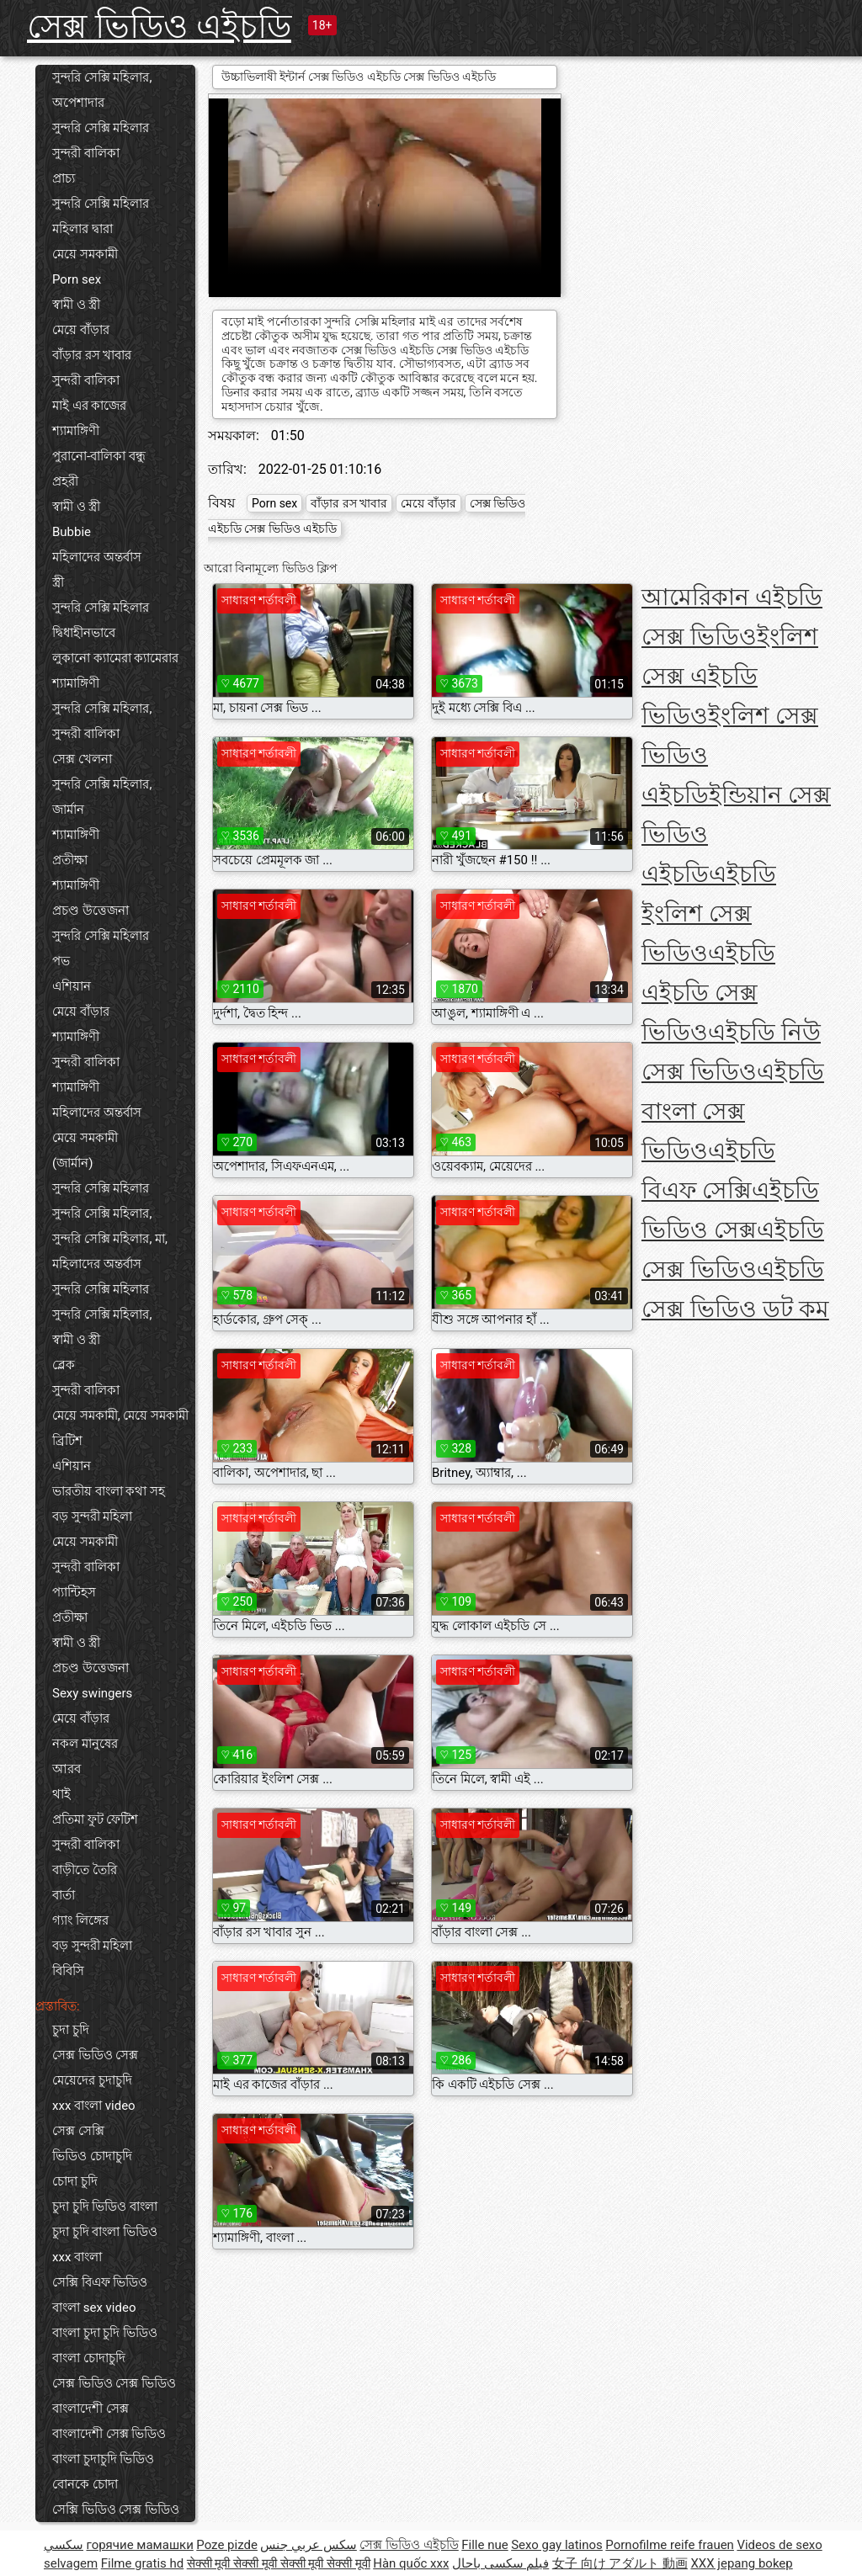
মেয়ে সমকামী (85, 254)
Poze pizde (227, 2544)
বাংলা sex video (94, 2307)
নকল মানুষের (85, 1743)
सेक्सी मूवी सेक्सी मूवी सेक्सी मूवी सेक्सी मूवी (278, 2563)
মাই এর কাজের (89, 405)
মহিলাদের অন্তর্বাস (96, 557)
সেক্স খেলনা (82, 759)
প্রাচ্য (63, 178)
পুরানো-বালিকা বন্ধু (99, 456)
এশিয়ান (71, 986)
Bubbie (71, 531)
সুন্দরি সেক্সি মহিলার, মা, (110, 1238)
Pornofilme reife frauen (669, 2544)
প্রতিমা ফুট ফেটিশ (95, 1819)
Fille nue (484, 2544)
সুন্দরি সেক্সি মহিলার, (102, 708)
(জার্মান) (72, 1163)
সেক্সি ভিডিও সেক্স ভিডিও (115, 2509)
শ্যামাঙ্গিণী (75, 430)
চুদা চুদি (70, 2029)
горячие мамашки (139, 2544)
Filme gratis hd (142, 2563)
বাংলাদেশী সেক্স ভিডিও (109, 2433)
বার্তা (63, 1895)
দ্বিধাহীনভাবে (83, 632)
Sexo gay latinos (557, 2544)
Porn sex (76, 279)
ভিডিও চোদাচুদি (92, 2156)
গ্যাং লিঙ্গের (80, 1920)
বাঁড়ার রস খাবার (91, 355)
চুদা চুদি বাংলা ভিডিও (104, 2231)
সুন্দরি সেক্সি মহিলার (100, 127)
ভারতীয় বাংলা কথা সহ (108, 1491)
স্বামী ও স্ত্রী (76, 304)
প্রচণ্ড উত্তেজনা (90, 910)
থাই (61, 1794)
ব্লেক (63, 1365)
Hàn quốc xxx (411, 2563)
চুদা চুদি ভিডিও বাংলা (104, 2206)
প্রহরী (65, 481)
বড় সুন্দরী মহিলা (92, 1516)
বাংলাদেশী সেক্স (90, 2408)
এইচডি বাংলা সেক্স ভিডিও (732, 1111)
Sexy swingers (92, 1693)
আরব (66, 1769)
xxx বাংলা (77, 2257)
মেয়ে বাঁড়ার (80, 329)
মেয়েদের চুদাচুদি (92, 2080)
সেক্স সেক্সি (78, 2130)
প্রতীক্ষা (70, 860)
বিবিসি (68, 1970)
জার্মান (68, 809)
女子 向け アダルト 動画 (620, 2563)
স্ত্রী (58, 582)
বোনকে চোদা (85, 2484)
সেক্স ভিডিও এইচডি (159, 26)
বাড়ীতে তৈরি (84, 1870)
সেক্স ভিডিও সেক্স (95, 2055)
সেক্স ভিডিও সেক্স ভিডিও (114, 2383)
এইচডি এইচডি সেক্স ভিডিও (708, 992)
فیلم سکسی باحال (500, 2563)
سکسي (63, 2544)
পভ (61, 961)
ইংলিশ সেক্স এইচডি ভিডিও (729, 676)
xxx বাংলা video (94, 2105)
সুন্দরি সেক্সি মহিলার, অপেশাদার (102, 90)
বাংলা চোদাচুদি (88, 2358)
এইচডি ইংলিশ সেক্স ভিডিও (708, 913)
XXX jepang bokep (741, 2563)
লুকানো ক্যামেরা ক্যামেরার (115, 658)
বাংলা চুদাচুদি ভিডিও (103, 2459)
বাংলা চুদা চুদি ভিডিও (104, 2332)
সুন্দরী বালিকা (86, 153)
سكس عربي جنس (308, 2544)
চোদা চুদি (75, 2181)
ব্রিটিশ (67, 1440)
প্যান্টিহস (74, 1592)
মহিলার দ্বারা (82, 228)
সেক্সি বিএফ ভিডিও (99, 2282)
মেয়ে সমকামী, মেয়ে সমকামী (120, 1415)
